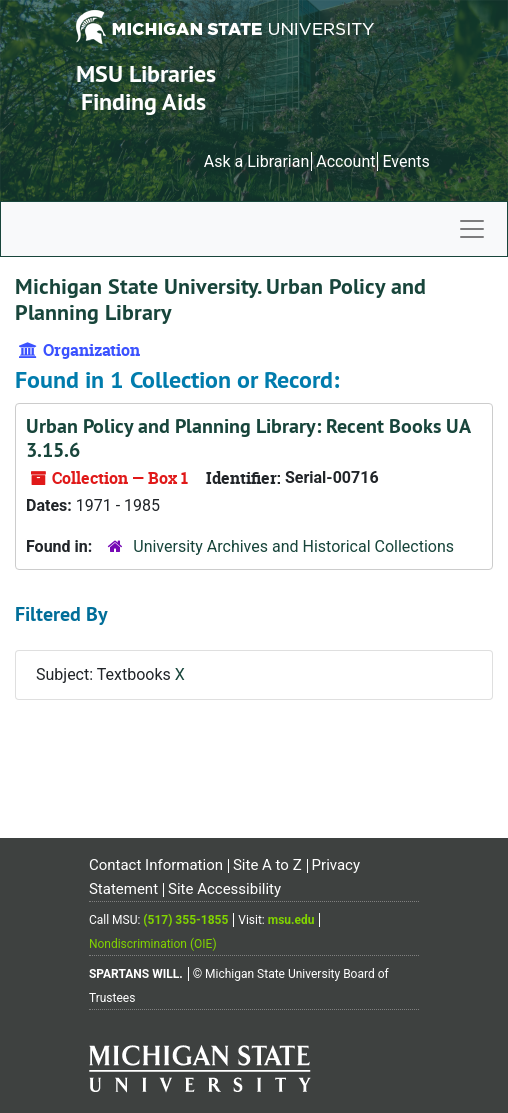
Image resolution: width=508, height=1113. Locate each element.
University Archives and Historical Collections (293, 546)
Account (345, 161)
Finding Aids (143, 101)
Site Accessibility (224, 889)
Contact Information (156, 865)
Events (405, 161)
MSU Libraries (146, 73)
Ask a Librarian (257, 161)
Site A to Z (267, 865)
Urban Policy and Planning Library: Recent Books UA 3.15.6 (248, 438)
